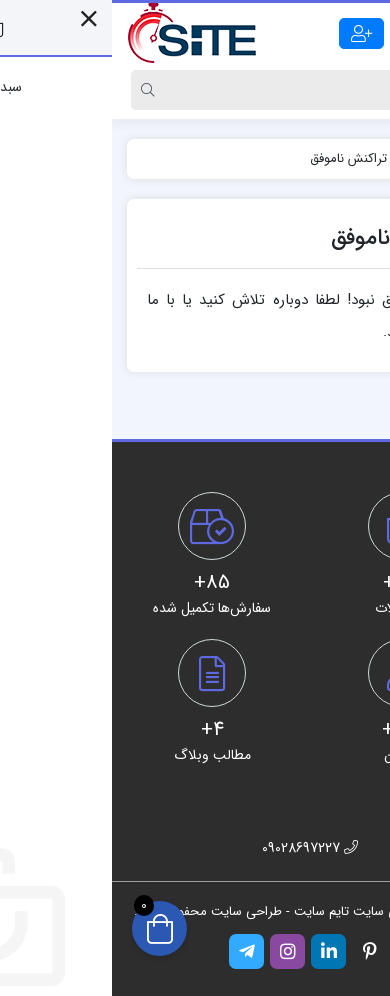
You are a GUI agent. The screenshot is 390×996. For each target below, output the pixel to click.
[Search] (214, 90)
